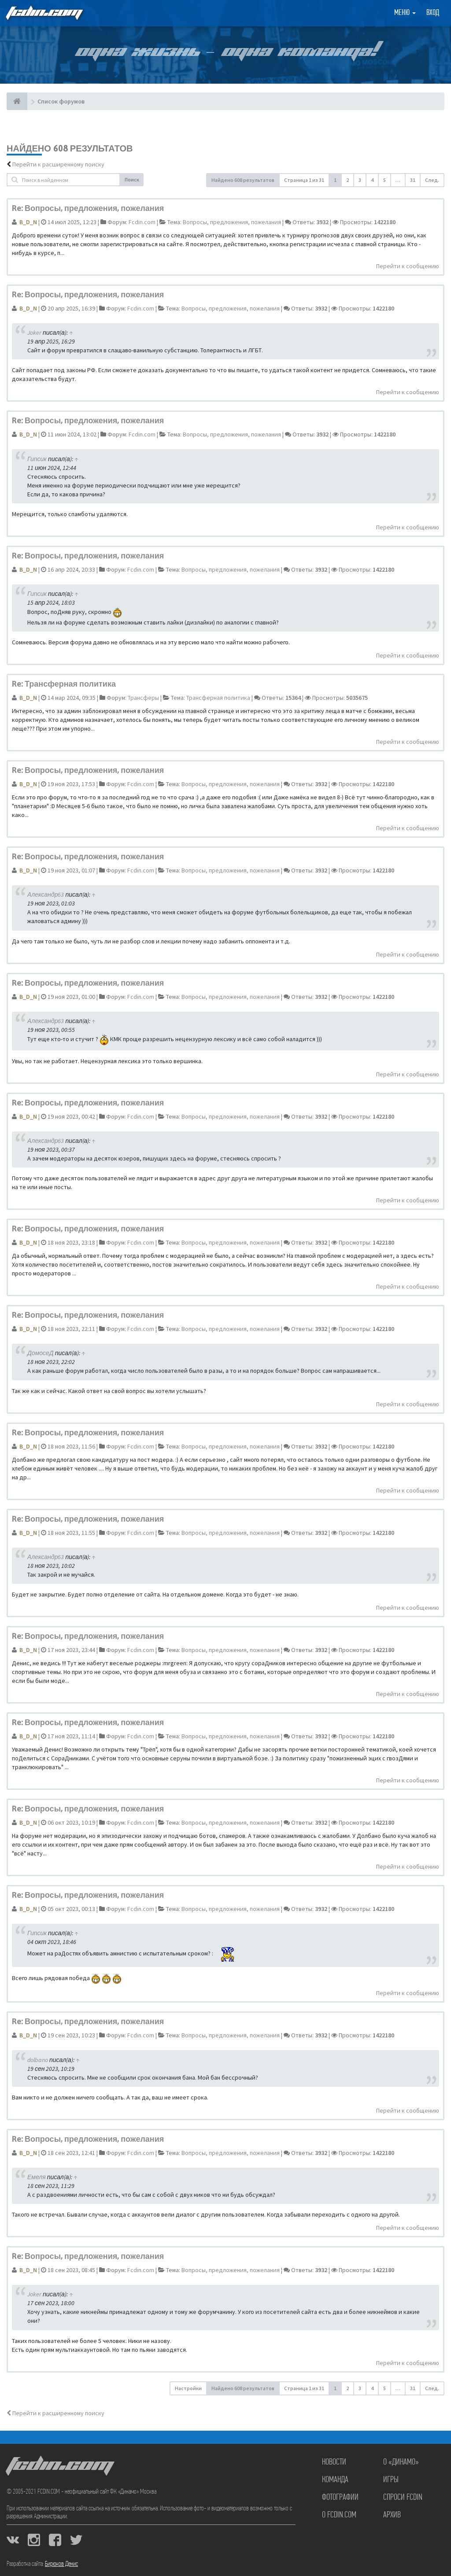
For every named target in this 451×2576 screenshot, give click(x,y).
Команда (335, 2480)
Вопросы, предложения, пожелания (232, 222)
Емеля (36, 2177)
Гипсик (37, 459)
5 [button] (384, 180)
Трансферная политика (218, 698)
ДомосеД (40, 1353)
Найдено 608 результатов (242, 180)
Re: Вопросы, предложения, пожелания (88, 208)
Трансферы (143, 698)
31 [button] (412, 180)
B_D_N (28, 222)
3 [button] (360, 180)
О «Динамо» (401, 2462)
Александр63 (45, 894)
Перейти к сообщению (407, 266)
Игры (391, 2480)
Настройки (188, 2388)
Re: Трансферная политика (64, 683)
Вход (432, 13)
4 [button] (372, 180)
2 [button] (347, 180)
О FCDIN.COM (339, 2515)
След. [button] (432, 180)
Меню (405, 13)
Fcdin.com (142, 222)
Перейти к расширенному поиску (58, 164)
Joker (34, 332)
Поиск (132, 179)
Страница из (304, 180)
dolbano (37, 2060)
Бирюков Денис (61, 2564)
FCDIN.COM (44, 13)
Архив (392, 2515)
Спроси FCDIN (402, 2497)
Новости (334, 2462)
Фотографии (340, 2497)
